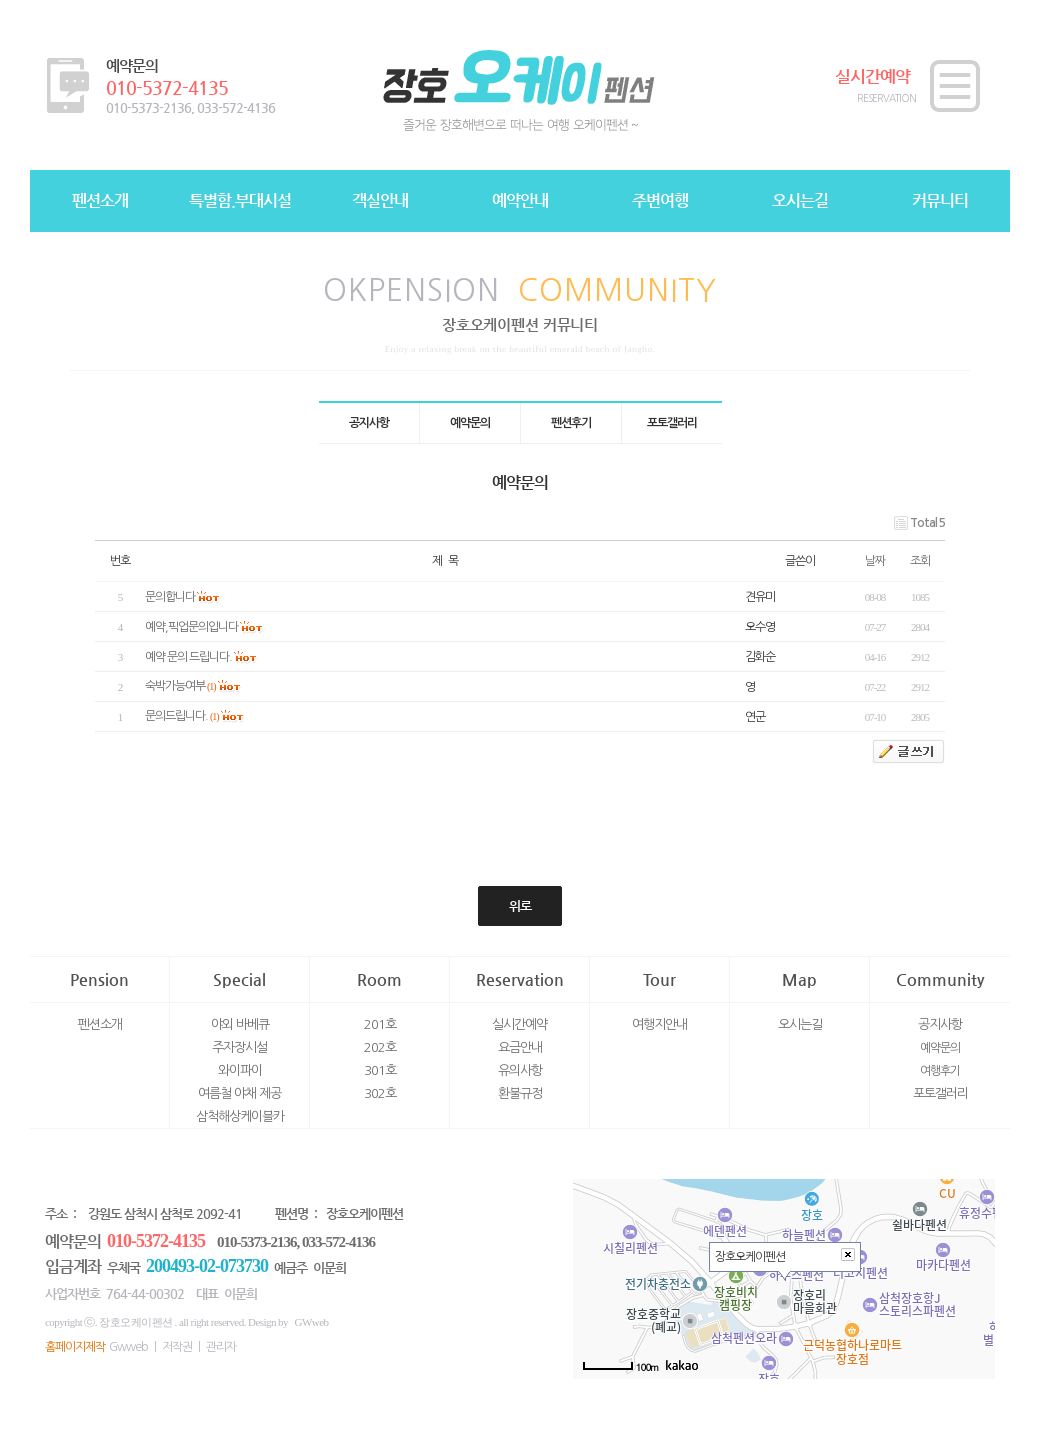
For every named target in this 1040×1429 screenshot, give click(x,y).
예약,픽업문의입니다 (191, 627)
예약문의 (940, 1048)
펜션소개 (100, 1024)
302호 (380, 1093)
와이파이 (240, 1070)
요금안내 (520, 1047)
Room (379, 979)
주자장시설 (239, 1047)
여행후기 (940, 1071)
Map (799, 979)
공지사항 (940, 1024)
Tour (659, 979)
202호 (380, 1047)
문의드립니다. (176, 716)
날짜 (875, 561)
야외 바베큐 (240, 1024)
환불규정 (520, 1093)
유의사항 (520, 1070)
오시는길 (800, 1024)
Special (239, 979)
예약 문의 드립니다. (188, 657)
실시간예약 (519, 1024)
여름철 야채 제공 (239, 1093)
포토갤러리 (940, 1093)
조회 (920, 561)
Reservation (520, 979)
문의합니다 (170, 597)
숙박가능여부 (175, 686)
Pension (99, 979)
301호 (380, 1070)
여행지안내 (659, 1024)
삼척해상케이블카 (240, 1116)
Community (940, 979)
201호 (380, 1024)
